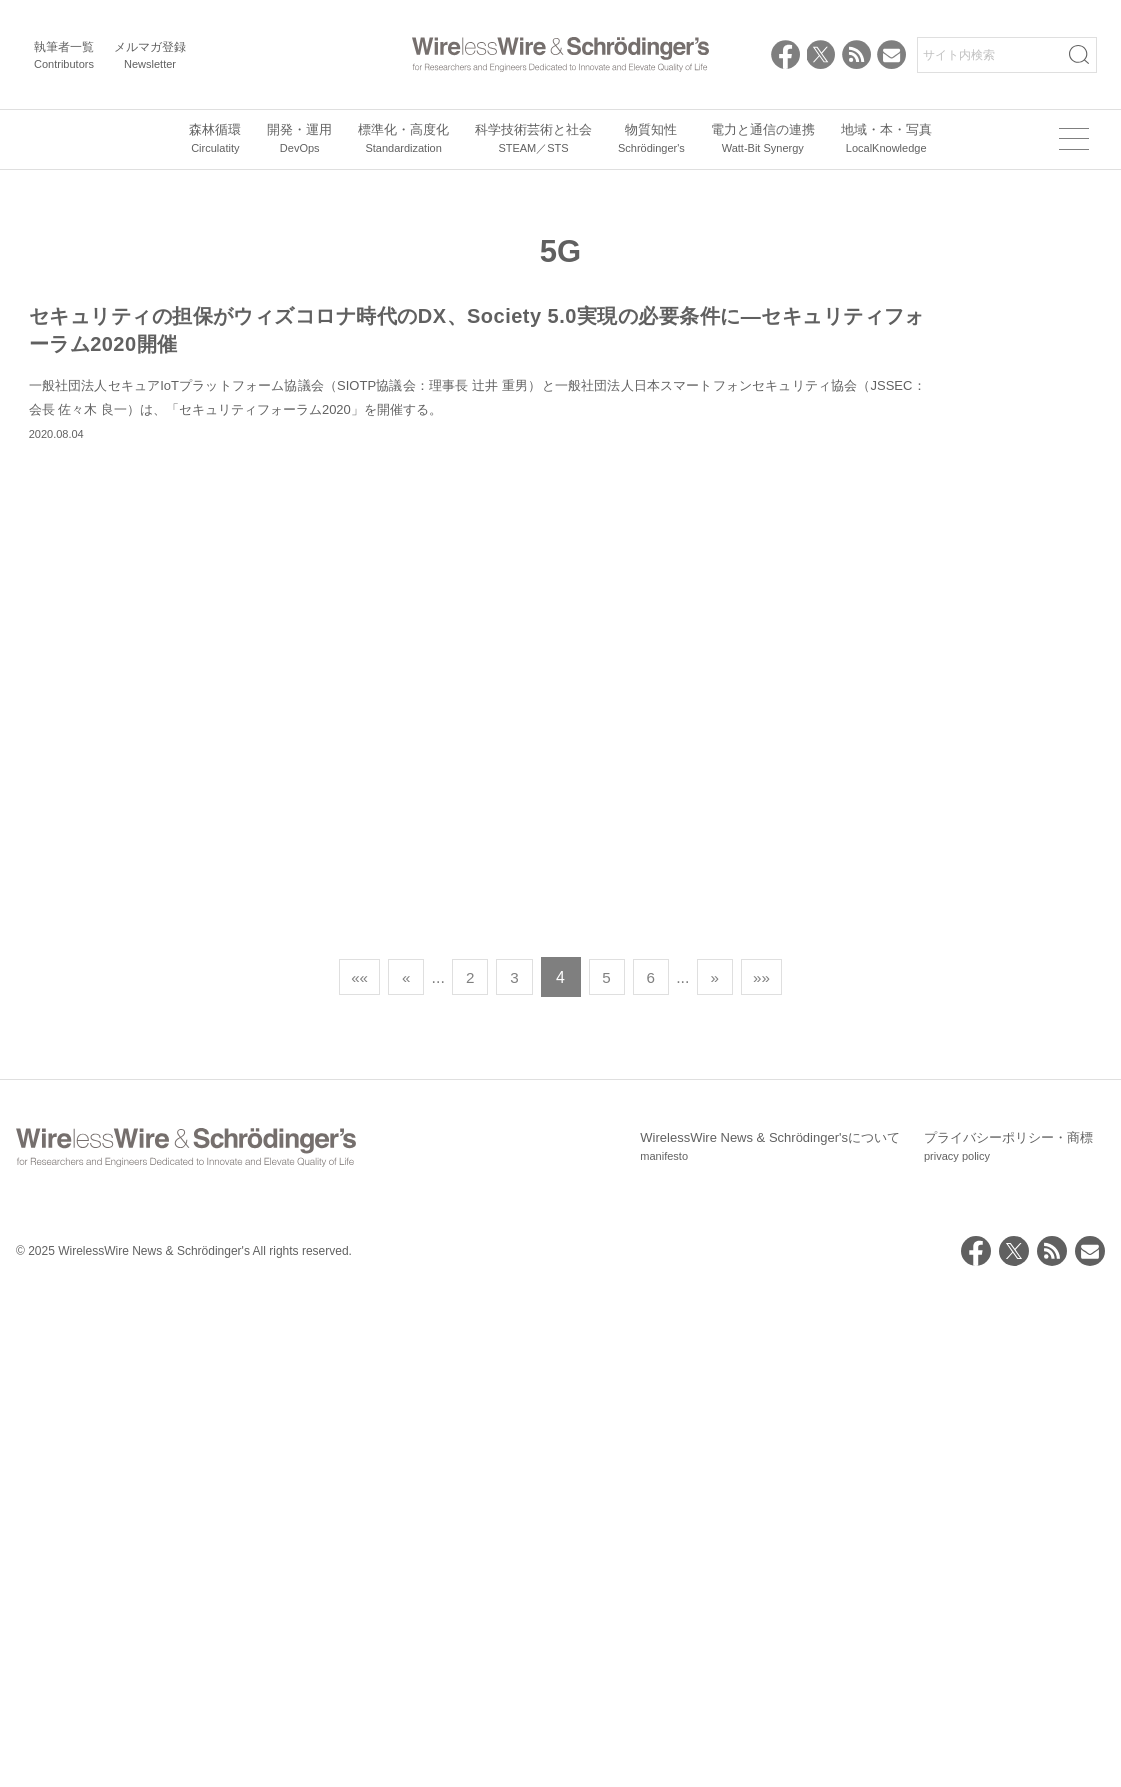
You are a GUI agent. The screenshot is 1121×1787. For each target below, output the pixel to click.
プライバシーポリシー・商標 (1008, 1644)
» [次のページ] (724, 1474)
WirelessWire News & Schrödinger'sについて (770, 1644)
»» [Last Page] (774, 1474)
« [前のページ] (396, 1474)
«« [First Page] (348, 1474)
